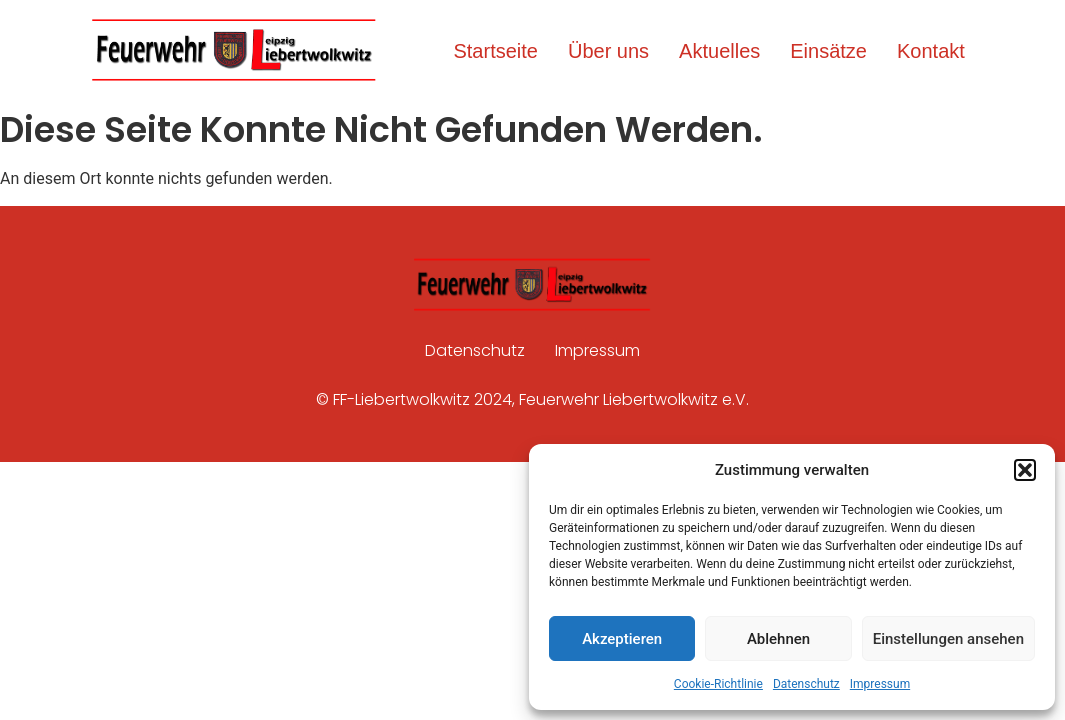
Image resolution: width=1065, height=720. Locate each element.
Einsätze (828, 51)
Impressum (880, 684)
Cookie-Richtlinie (718, 684)
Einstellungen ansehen (948, 639)
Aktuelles (719, 51)
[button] (1025, 470)
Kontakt (931, 51)
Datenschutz (806, 684)
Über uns (608, 51)
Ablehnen (778, 639)
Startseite (495, 51)
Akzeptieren (622, 639)
